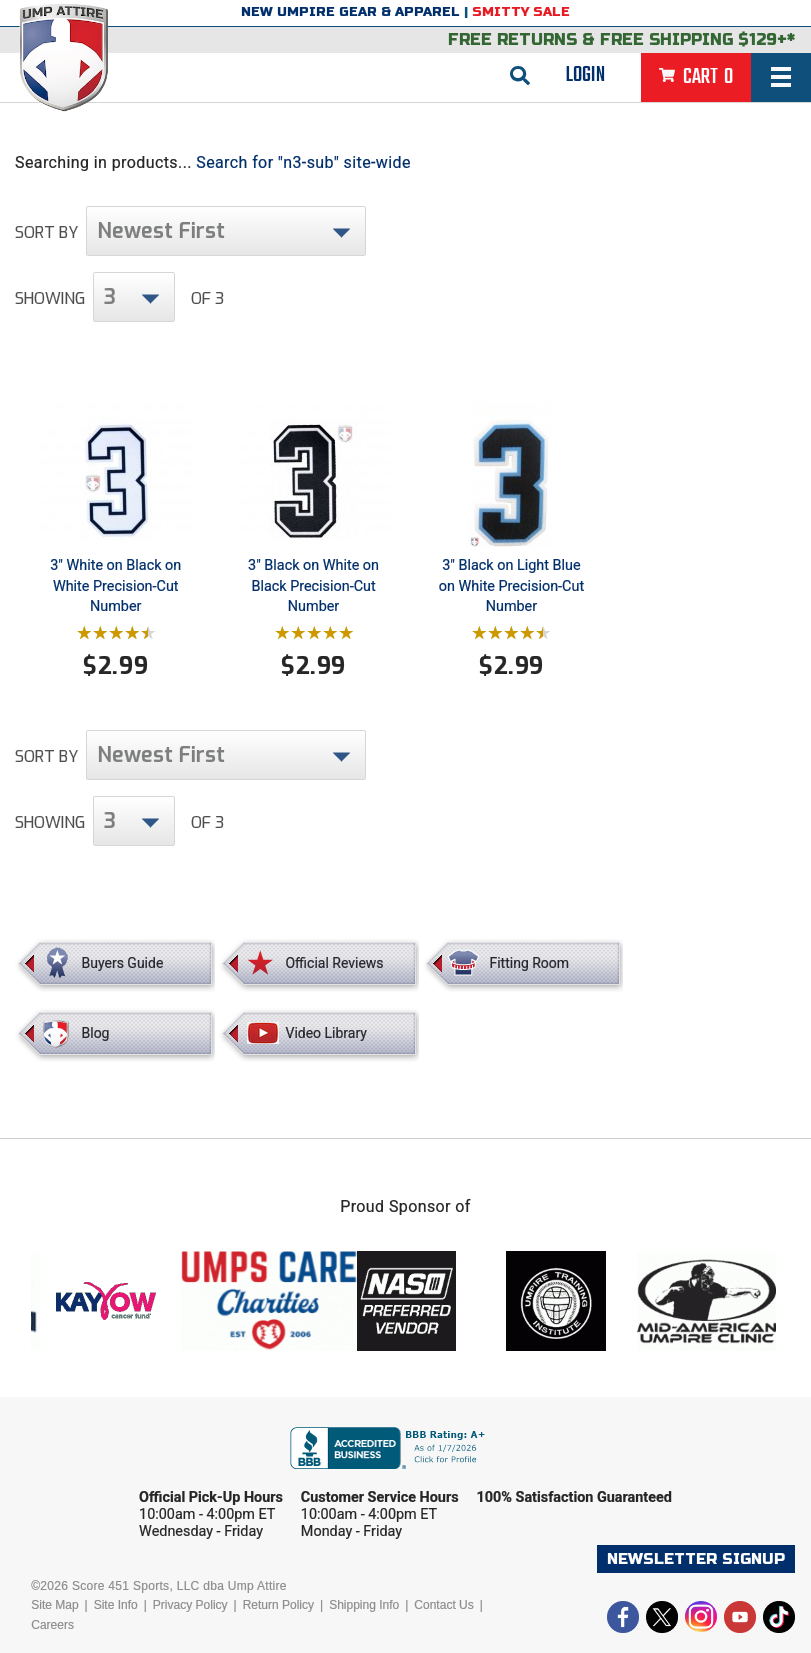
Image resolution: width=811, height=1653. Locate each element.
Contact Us (443, 1605)
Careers (52, 1625)
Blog (96, 1033)
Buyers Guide (123, 963)
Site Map (54, 1605)
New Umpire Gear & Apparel (350, 12)
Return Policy (278, 1605)
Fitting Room (529, 963)
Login (585, 75)
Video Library (325, 1033)
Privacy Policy (190, 1605)
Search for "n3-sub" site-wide (303, 162)
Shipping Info (364, 1605)
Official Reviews (334, 963)
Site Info (116, 1605)
